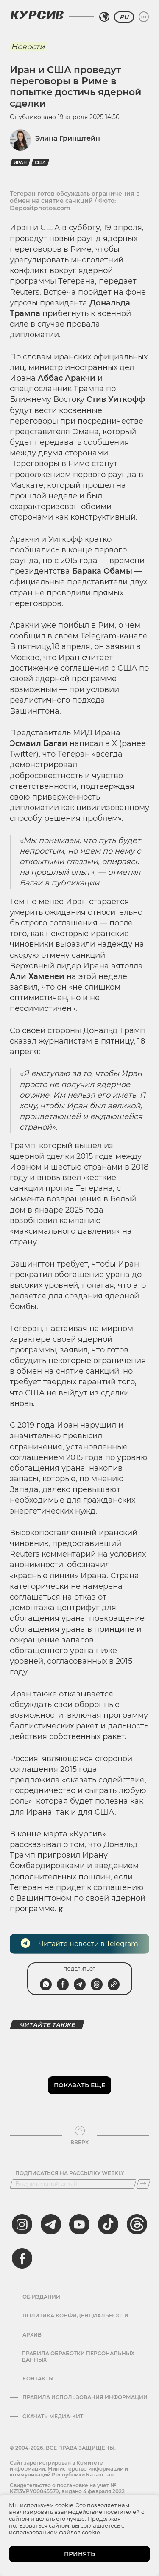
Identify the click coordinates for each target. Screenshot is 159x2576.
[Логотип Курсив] (37, 15)
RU (124, 17)
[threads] (137, 2224)
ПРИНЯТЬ (79, 2554)
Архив (32, 2335)
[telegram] (51, 2224)
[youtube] (79, 2224)
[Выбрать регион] (104, 17)
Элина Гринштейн (67, 138)
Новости (28, 46)
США (40, 162)
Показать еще (79, 2085)
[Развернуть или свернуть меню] (143, 17)
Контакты (37, 2379)
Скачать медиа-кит (52, 2416)
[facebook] (22, 2258)
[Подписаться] (143, 2184)
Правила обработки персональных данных (78, 2357)
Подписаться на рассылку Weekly (69, 2173)
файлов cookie (79, 2532)
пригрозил (58, 1855)
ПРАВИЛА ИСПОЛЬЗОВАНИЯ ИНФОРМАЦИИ (85, 2397)
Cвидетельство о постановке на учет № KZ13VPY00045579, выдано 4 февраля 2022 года (67, 2491)
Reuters (24, 292)
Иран (20, 162)
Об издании (41, 2297)
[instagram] (22, 2224)
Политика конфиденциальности (75, 2316)
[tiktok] (108, 2224)
